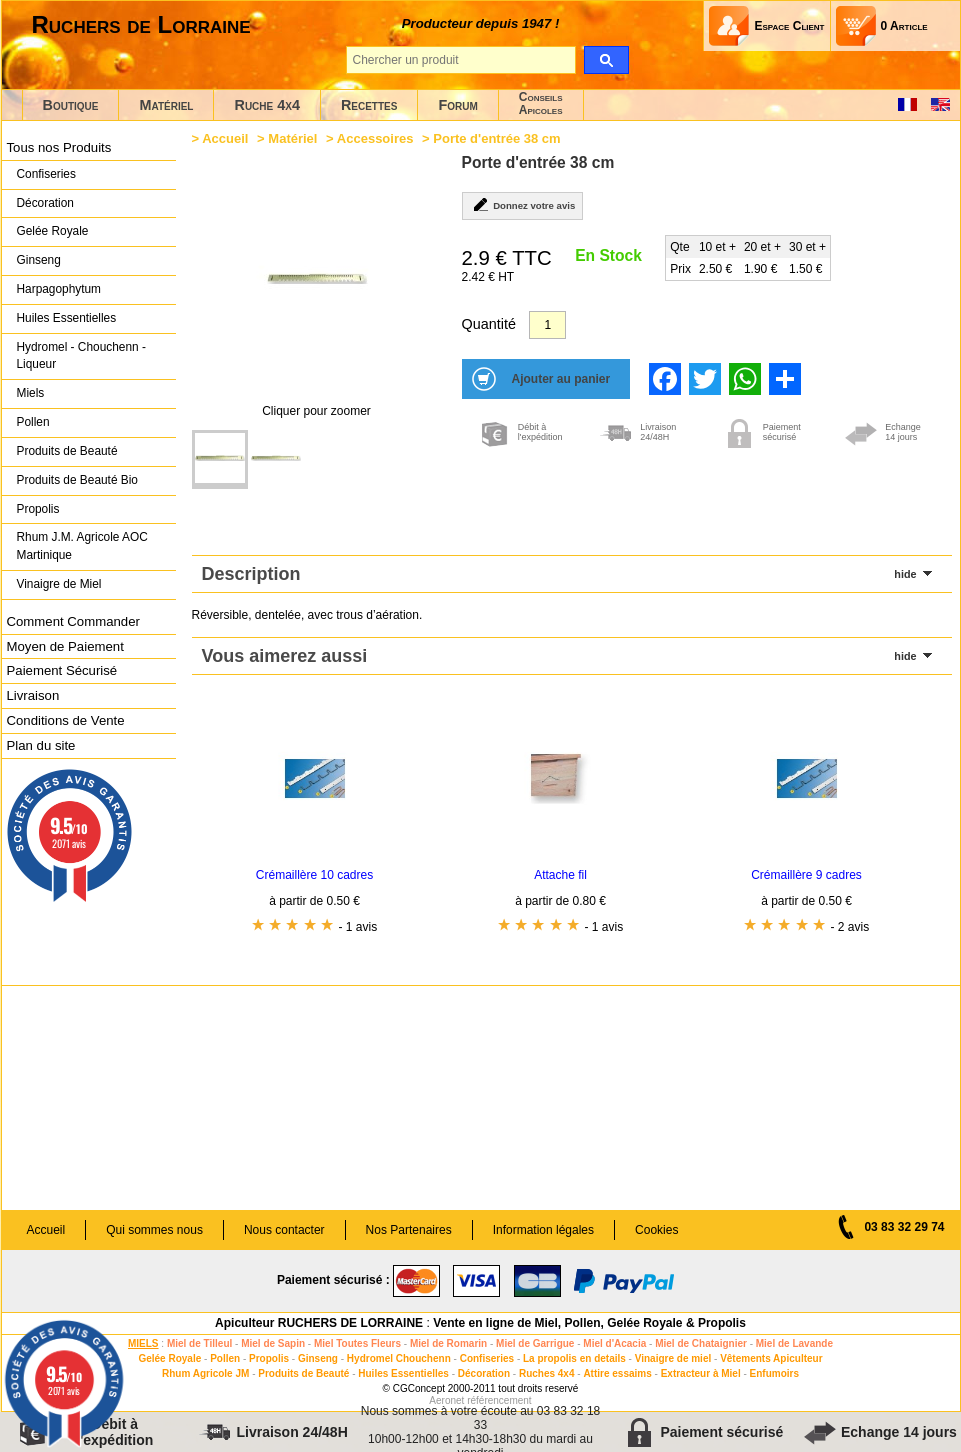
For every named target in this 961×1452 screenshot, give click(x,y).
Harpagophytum (59, 289)
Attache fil (560, 875)
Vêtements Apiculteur (771, 1358)
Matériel (166, 105)
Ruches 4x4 (547, 1373)
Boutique (71, 105)
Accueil (225, 138)
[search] (606, 60)
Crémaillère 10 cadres (314, 875)
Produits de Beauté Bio (77, 480)
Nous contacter (284, 1230)
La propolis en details (574, 1358)
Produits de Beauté (67, 451)
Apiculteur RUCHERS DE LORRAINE (319, 1323)
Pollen (33, 422)
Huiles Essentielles (67, 318)
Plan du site (41, 745)
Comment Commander (73, 621)
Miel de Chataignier (701, 1343)
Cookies (656, 1230)
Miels (31, 393)
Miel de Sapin (273, 1343)
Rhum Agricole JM (205, 1373)
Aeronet (446, 1400)
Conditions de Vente (66, 720)
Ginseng (39, 260)
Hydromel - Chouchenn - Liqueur (81, 356)
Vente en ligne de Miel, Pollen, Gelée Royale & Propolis (589, 1323)
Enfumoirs (774, 1373)
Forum (457, 105)
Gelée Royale (53, 231)
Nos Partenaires (409, 1230)
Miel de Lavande (794, 1343)
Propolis (38, 509)
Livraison (33, 695)
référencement (499, 1400)
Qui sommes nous (154, 1230)
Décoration (45, 203)
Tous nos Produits (59, 147)
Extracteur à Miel (701, 1373)
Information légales (543, 1230)
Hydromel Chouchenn (399, 1358)
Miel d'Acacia (614, 1343)
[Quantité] (547, 325)
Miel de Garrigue (535, 1343)
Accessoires (375, 138)
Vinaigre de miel (673, 1358)
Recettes (369, 105)
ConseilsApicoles (541, 103)
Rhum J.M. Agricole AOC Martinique (82, 546)
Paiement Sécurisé (62, 670)
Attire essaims (617, 1373)
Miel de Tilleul (199, 1343)
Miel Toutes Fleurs (357, 1343)
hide (905, 574)
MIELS (143, 1343)
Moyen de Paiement (65, 646)
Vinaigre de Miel (59, 584)
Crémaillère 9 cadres (806, 875)
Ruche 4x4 (266, 105)
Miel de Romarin (448, 1343)
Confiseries (46, 174)
